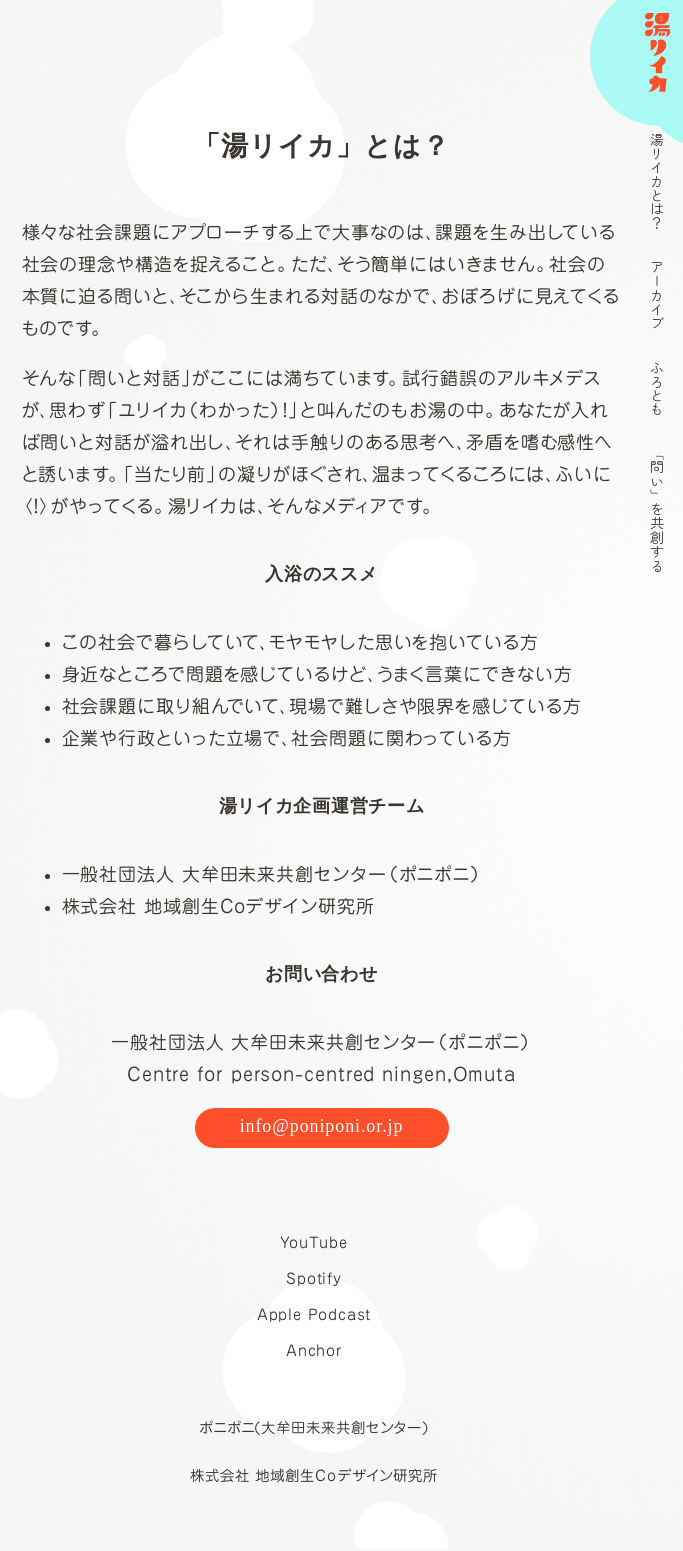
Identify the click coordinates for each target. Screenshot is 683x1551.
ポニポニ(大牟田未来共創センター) (314, 1427)
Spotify (314, 1278)
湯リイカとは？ (657, 181)
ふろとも (657, 388)
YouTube (313, 1242)
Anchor (314, 1350)
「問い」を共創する (657, 509)
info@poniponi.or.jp (322, 1126)
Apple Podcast (314, 1314)
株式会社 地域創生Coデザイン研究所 (314, 1475)
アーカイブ (657, 295)
